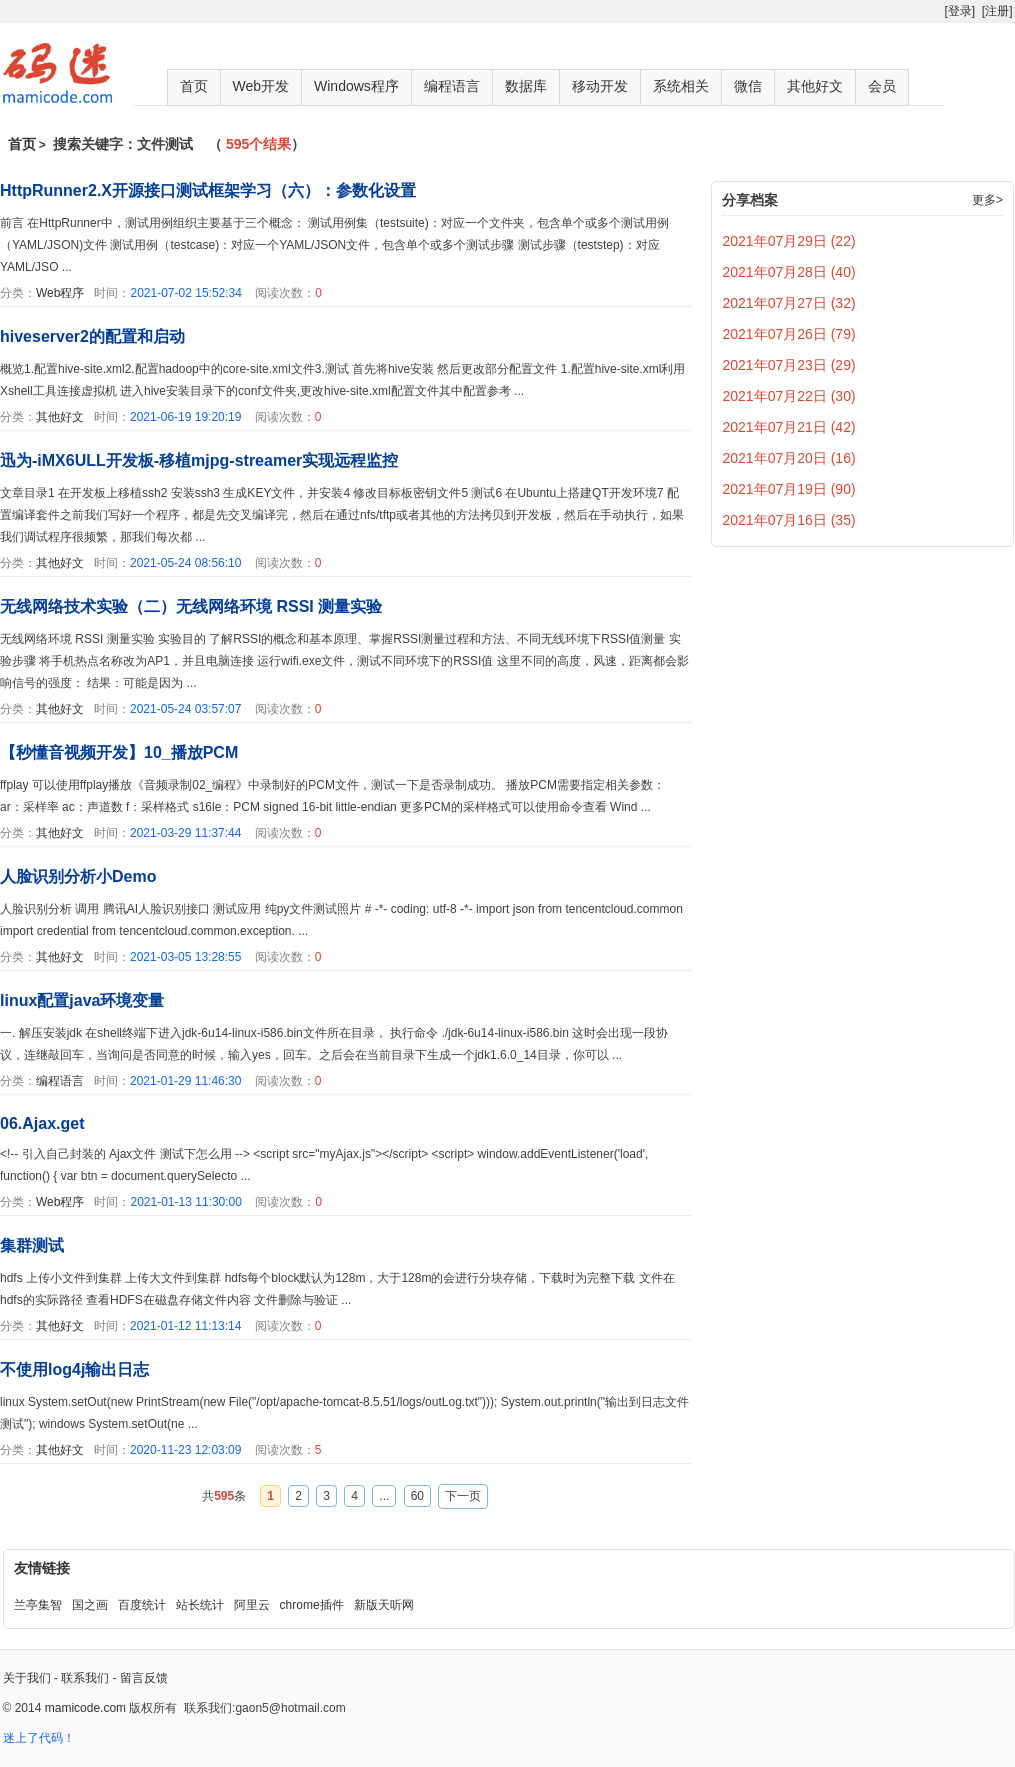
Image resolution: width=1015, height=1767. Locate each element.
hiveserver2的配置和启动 (92, 336)
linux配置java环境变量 (82, 1000)
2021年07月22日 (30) (789, 396)
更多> (987, 200)
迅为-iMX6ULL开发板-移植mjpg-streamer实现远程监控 (199, 460)
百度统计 (142, 1605)
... (384, 1496)
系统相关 (681, 86)
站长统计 (200, 1605)
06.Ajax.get (42, 1123)
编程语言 (452, 86)
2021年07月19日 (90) (789, 489)
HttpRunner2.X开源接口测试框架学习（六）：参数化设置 (208, 190)
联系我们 (85, 1678)
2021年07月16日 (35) (789, 520)
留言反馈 (144, 1678)
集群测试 (32, 1245)
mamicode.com (85, 1708)
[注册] (997, 11)
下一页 (463, 1496)
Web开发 (261, 86)
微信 (748, 86)
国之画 (90, 1605)
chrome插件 (312, 1605)
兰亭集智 (38, 1605)
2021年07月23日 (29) (789, 365)
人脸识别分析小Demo (78, 876)
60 (417, 1496)
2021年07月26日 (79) (789, 334)
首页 (194, 86)
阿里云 (252, 1605)
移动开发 (600, 86)
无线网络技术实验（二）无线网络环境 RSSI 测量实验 (191, 606)
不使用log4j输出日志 (74, 1369)
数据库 (526, 86)
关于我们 (27, 1678)
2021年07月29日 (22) (789, 241)
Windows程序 (356, 86)
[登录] (959, 11)
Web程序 (60, 293)
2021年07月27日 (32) (789, 303)
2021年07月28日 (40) (789, 272)
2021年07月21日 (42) (789, 427)
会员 (882, 86)
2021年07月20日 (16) (789, 458)
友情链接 (42, 1568)
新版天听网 (384, 1605)
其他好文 (815, 86)
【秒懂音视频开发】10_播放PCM (119, 752)
